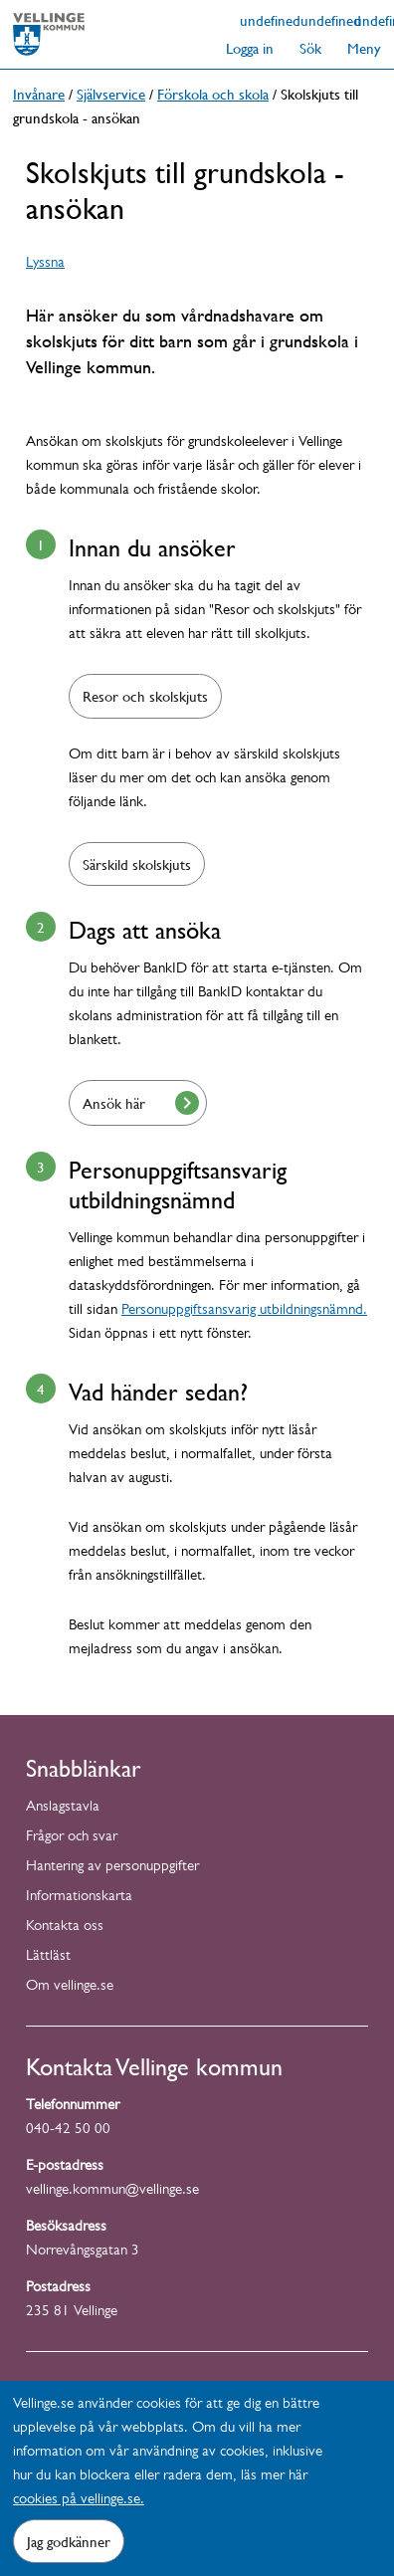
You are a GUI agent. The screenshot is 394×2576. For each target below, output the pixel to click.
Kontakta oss (64, 1927)
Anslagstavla (62, 1808)
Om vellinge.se (69, 1987)
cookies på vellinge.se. (78, 2500)
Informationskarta (79, 1897)
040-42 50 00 (68, 2130)
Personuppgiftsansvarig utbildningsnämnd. (244, 1311)
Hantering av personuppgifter (112, 1867)
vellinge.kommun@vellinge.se (112, 2191)
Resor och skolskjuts (145, 696)
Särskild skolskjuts (137, 864)
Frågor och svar (71, 1837)
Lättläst (48, 1957)
